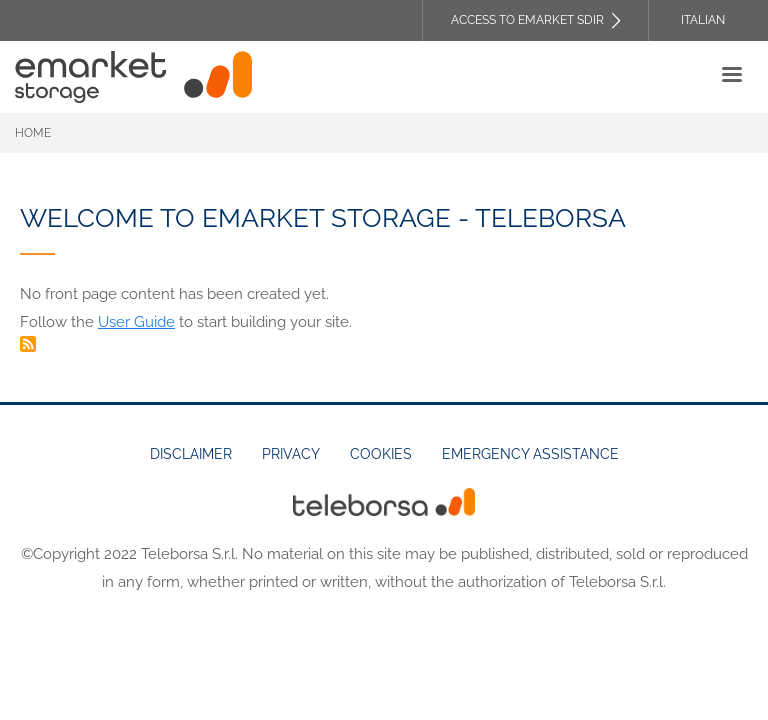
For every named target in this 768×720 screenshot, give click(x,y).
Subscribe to (28, 344)
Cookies (381, 454)
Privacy (291, 454)
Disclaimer (191, 454)
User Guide (136, 322)
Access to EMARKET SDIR (527, 20)
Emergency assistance (530, 454)
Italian (703, 20)
